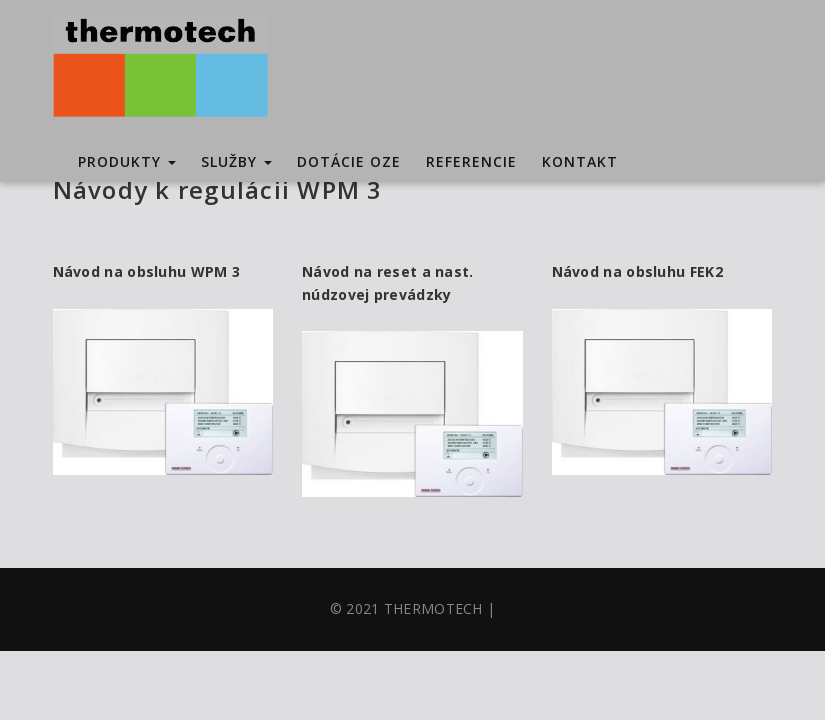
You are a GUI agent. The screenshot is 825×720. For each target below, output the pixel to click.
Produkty (127, 161)
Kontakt (580, 161)
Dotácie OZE (349, 161)
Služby (236, 161)
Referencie (471, 161)
